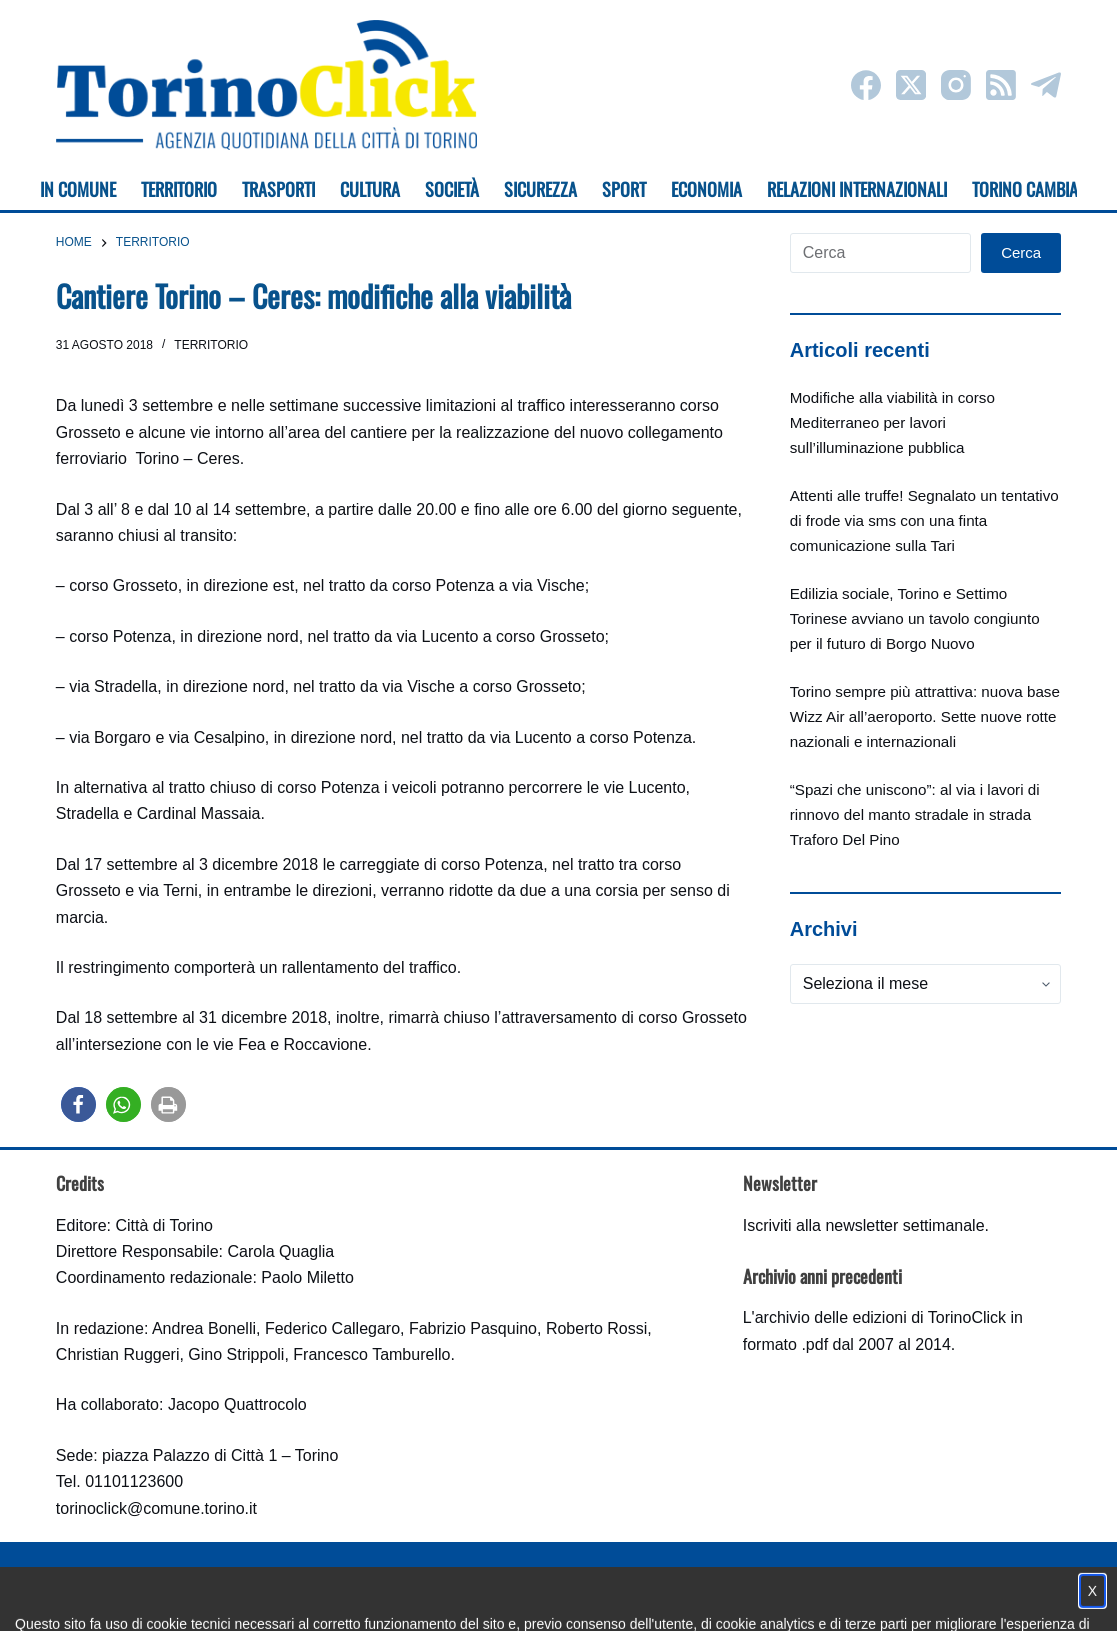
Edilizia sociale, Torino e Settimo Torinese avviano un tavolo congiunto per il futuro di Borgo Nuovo (915, 618)
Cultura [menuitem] (370, 189)
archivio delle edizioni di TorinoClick (880, 1317)
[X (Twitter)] (911, 85)
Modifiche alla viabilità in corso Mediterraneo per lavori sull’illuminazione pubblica (892, 422)
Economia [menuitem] (706, 189)
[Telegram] (1046, 85)
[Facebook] (866, 85)
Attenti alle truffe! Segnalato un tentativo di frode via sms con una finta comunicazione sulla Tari (924, 520)
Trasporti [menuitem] (278, 189)
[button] (78, 1104)
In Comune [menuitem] (78, 189)
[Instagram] (956, 85)
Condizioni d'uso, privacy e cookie (483, 1596)
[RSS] (1001, 85)
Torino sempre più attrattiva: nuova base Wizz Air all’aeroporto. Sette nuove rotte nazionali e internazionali (925, 716)
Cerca (1021, 252)
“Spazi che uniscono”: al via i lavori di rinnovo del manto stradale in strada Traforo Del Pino (915, 814)
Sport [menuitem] (624, 189)
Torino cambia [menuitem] (1025, 189)
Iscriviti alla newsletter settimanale (864, 1225)
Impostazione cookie (677, 1596)
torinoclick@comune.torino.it (156, 1508)
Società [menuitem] (452, 189)
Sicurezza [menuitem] (540, 189)
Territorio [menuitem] (179, 189)
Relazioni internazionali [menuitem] (857, 189)
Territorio (211, 345)
